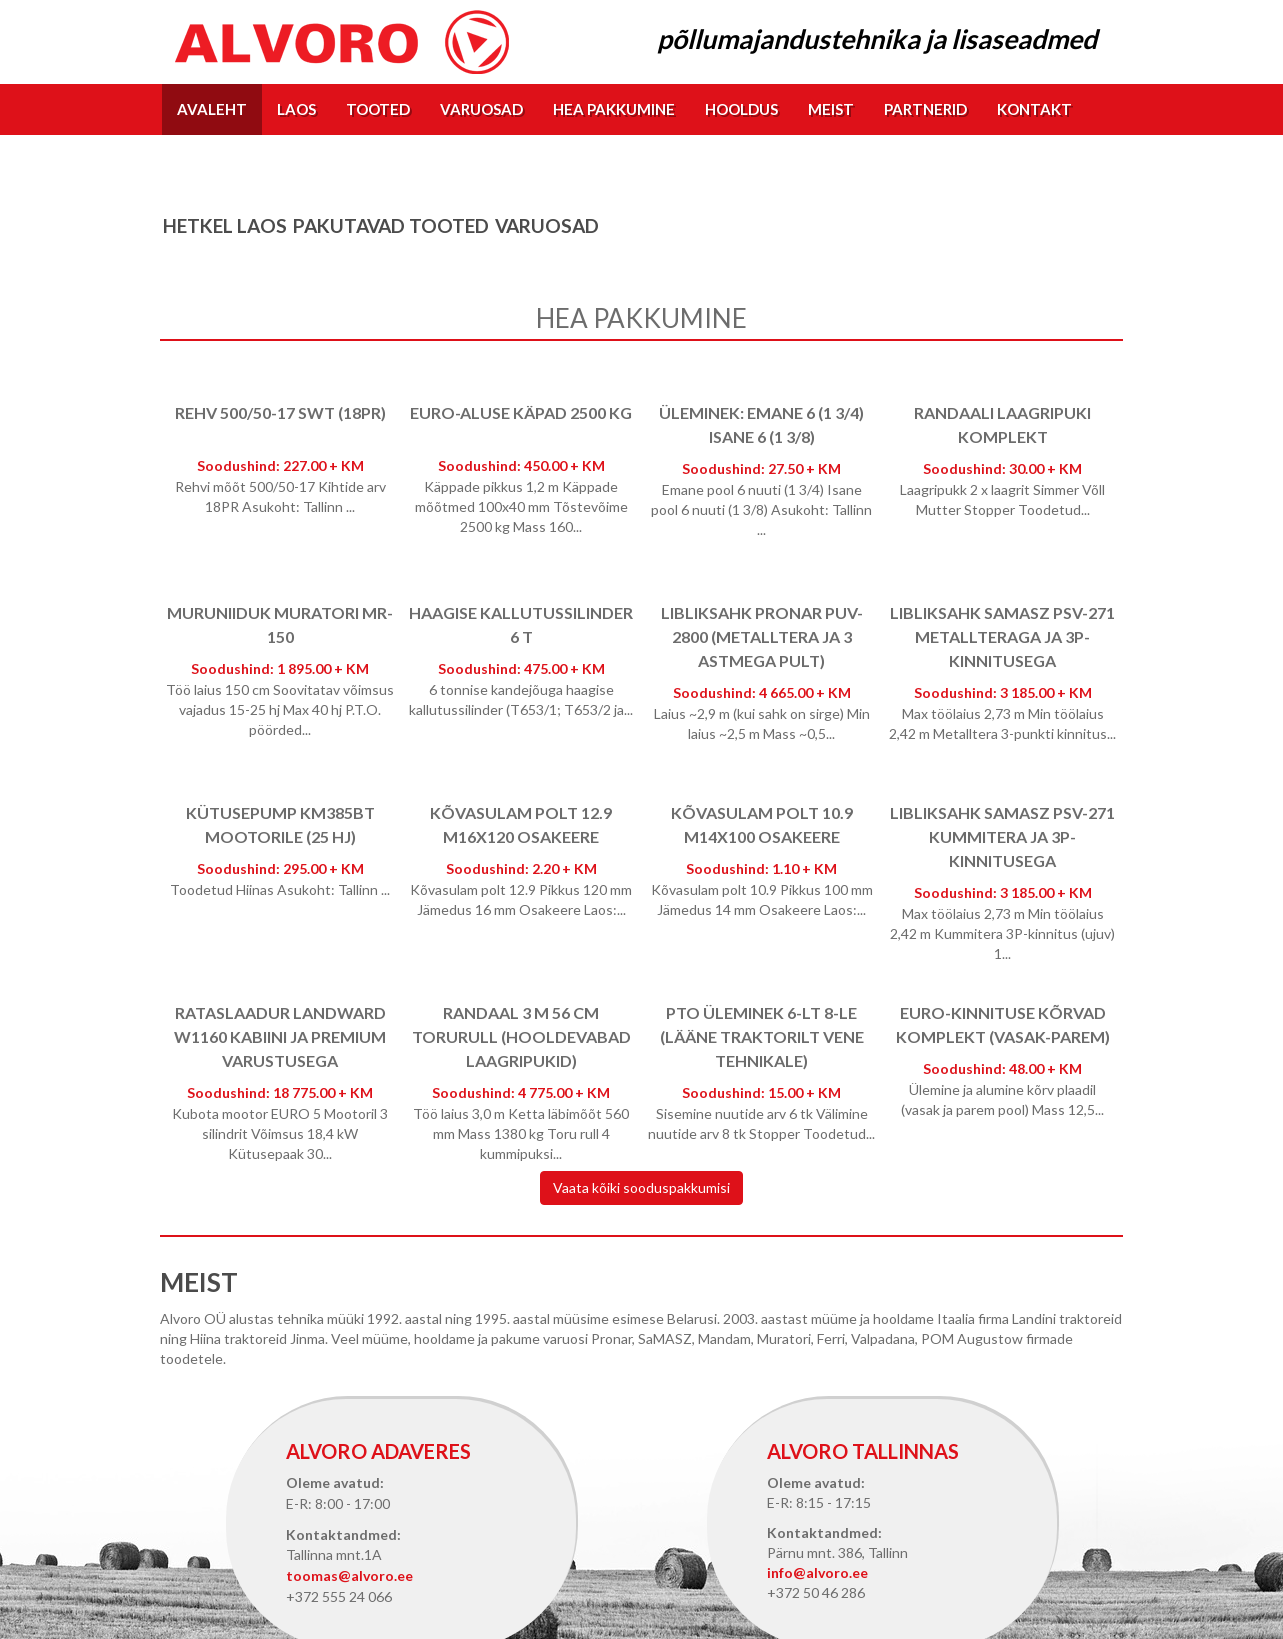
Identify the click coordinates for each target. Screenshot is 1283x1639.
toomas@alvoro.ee (349, 1575)
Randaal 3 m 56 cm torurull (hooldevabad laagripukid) (521, 1036)
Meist (831, 109)
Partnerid (925, 109)
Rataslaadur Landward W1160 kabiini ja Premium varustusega (280, 1036)
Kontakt (1034, 109)
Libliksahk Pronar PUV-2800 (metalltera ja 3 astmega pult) (762, 636)
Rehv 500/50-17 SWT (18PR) (280, 412)
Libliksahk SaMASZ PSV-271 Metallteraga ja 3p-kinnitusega (1002, 636)
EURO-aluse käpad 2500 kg (521, 412)
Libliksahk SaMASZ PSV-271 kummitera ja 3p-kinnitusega (1002, 836)
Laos (296, 109)
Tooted (378, 109)
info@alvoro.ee (817, 1572)
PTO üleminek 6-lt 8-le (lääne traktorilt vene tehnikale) (762, 1036)
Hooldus (741, 109)
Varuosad (481, 109)
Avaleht (212, 109)
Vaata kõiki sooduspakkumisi (641, 1187)
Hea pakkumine (614, 109)
